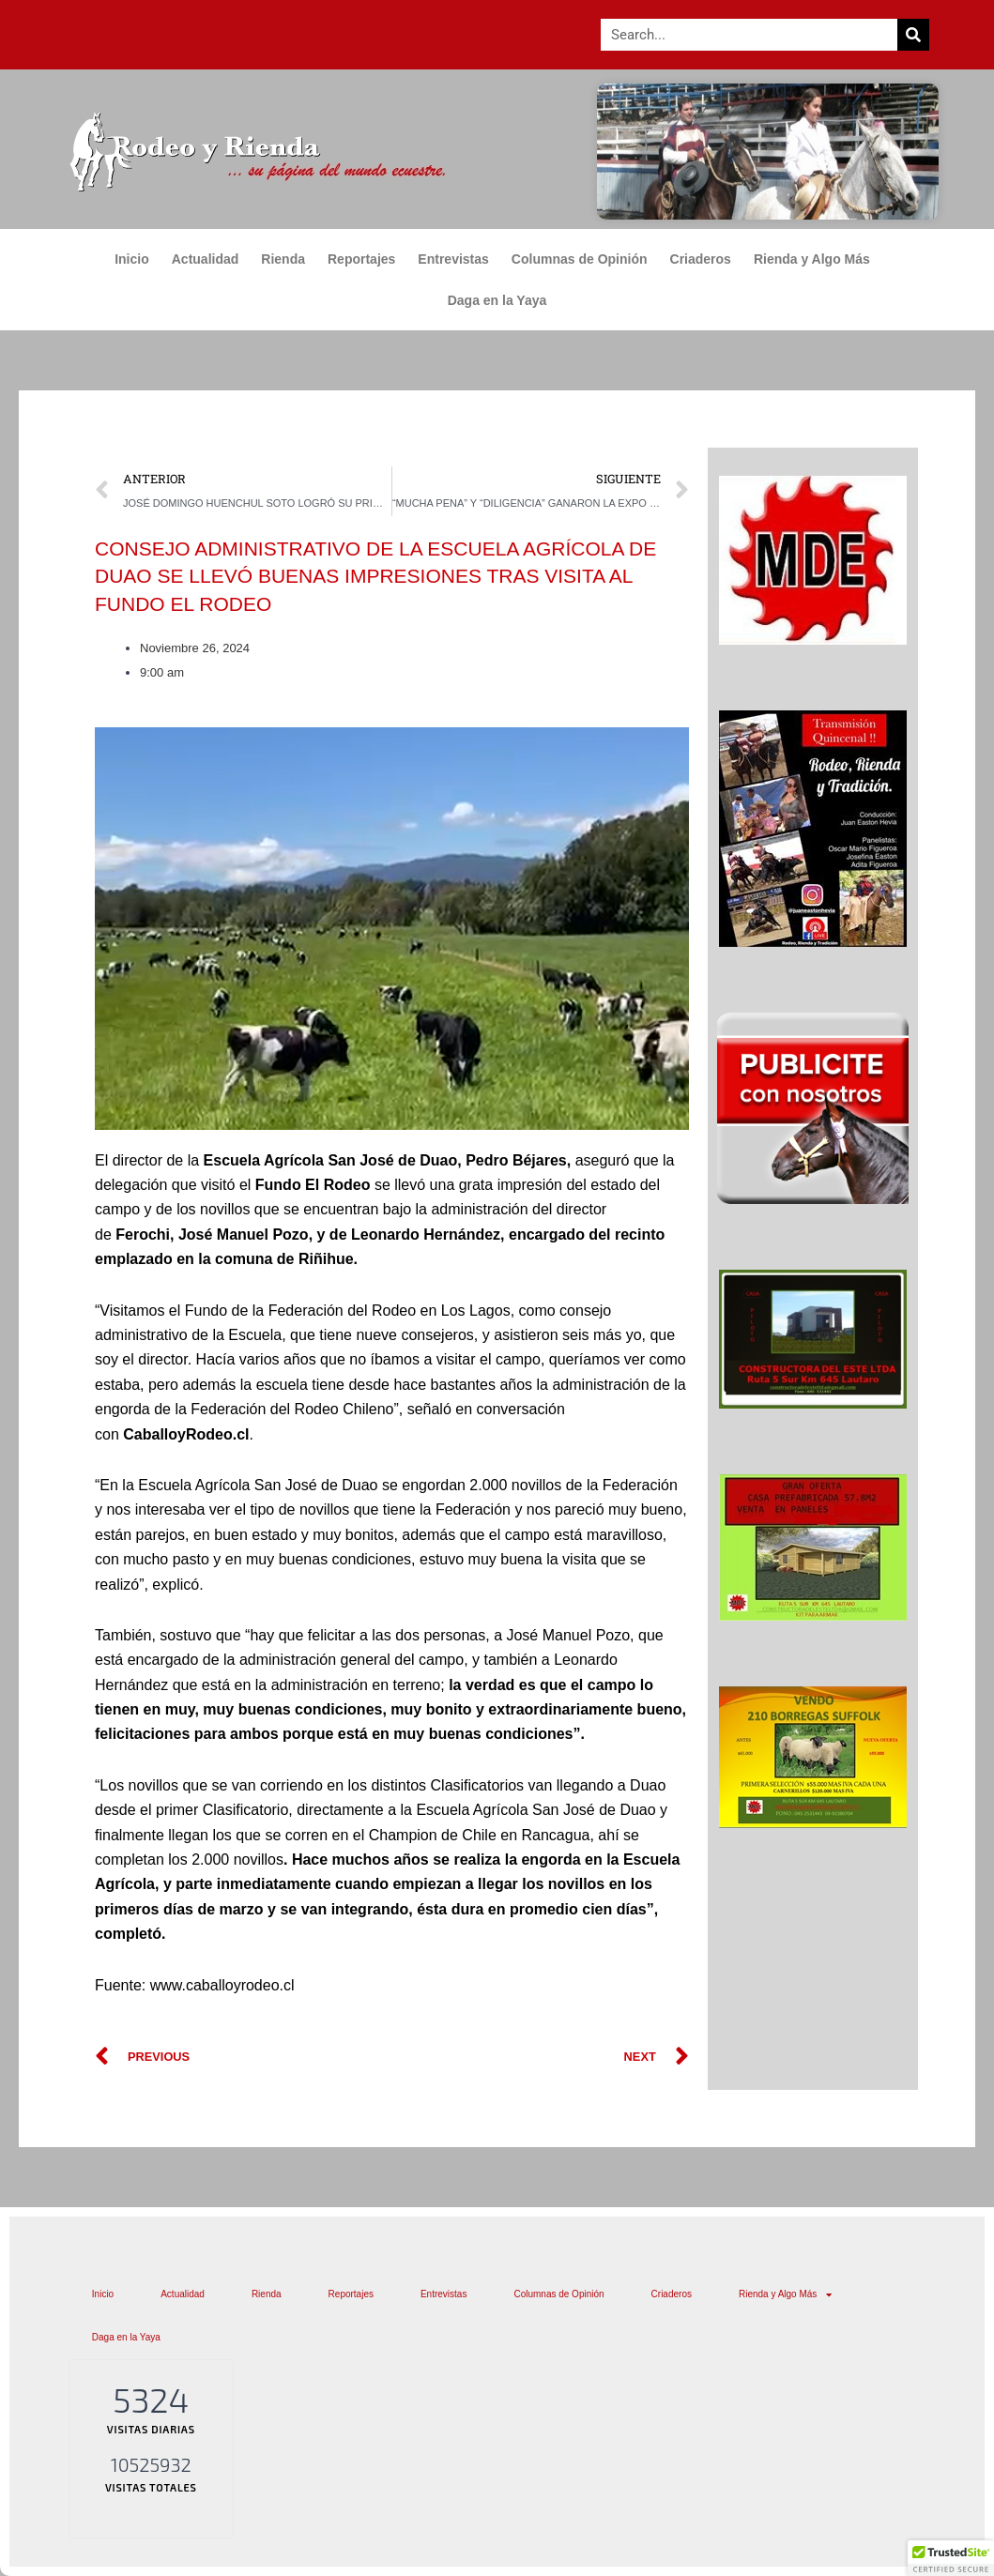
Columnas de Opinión (580, 259)
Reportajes (361, 259)
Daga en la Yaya (497, 300)
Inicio (132, 259)
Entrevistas (453, 259)
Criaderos (700, 259)
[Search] (913, 35)
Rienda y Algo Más (816, 259)
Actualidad (205, 259)
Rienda (283, 259)
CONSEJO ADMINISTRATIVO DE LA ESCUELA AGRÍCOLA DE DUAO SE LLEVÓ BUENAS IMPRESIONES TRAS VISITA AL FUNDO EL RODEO (375, 576)
